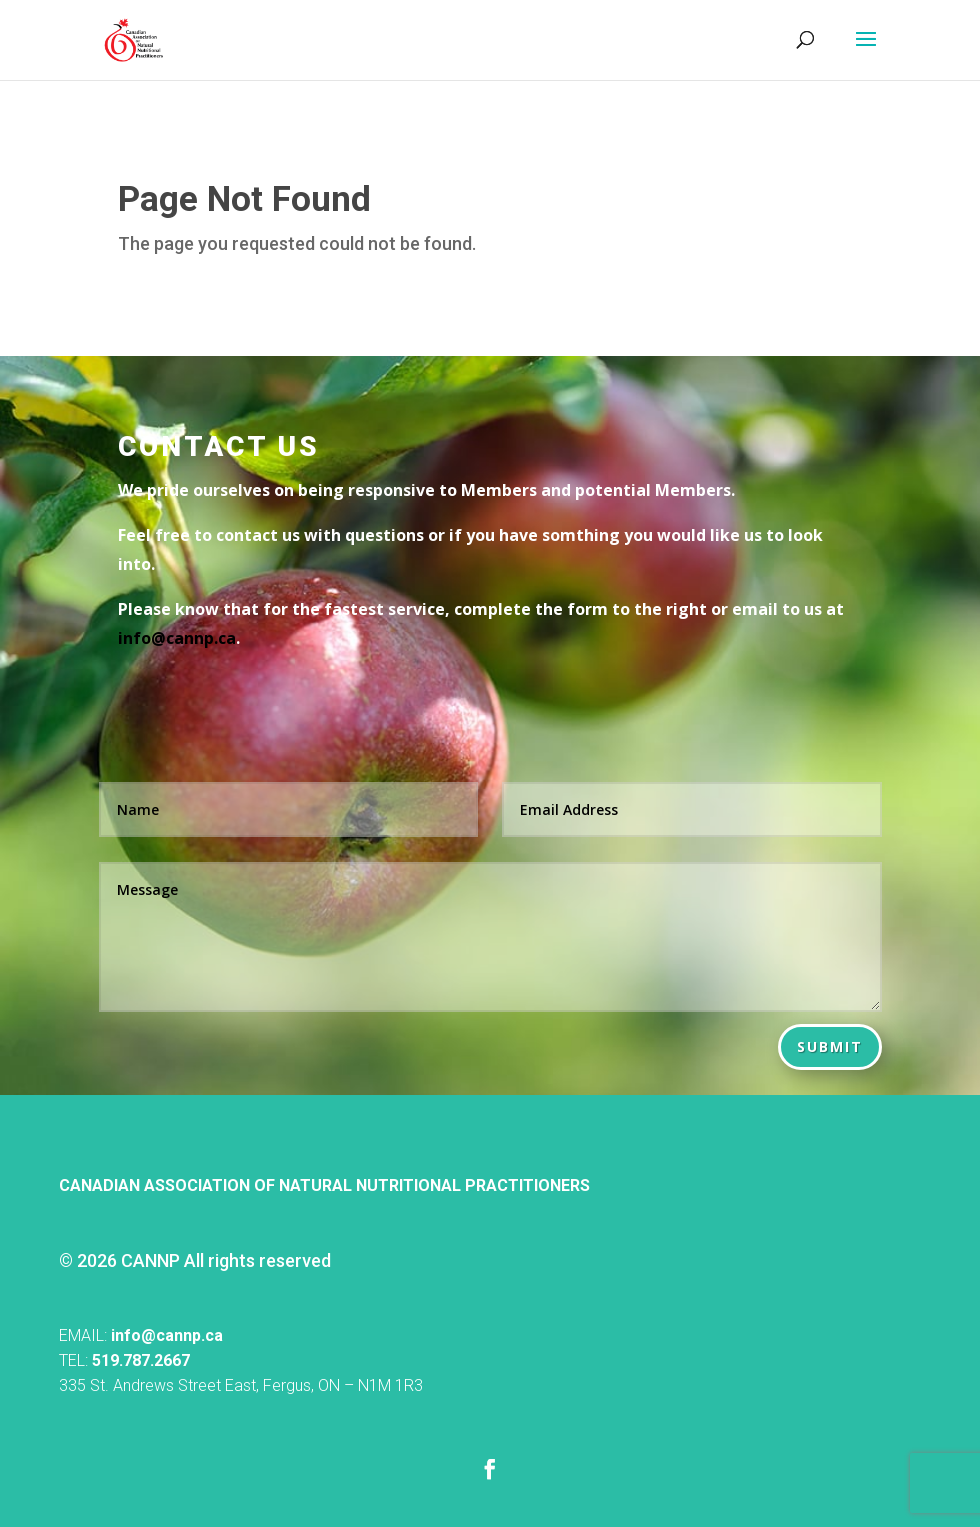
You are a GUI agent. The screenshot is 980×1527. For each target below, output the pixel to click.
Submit (830, 1046)
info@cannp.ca (167, 1335)
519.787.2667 (141, 1360)
